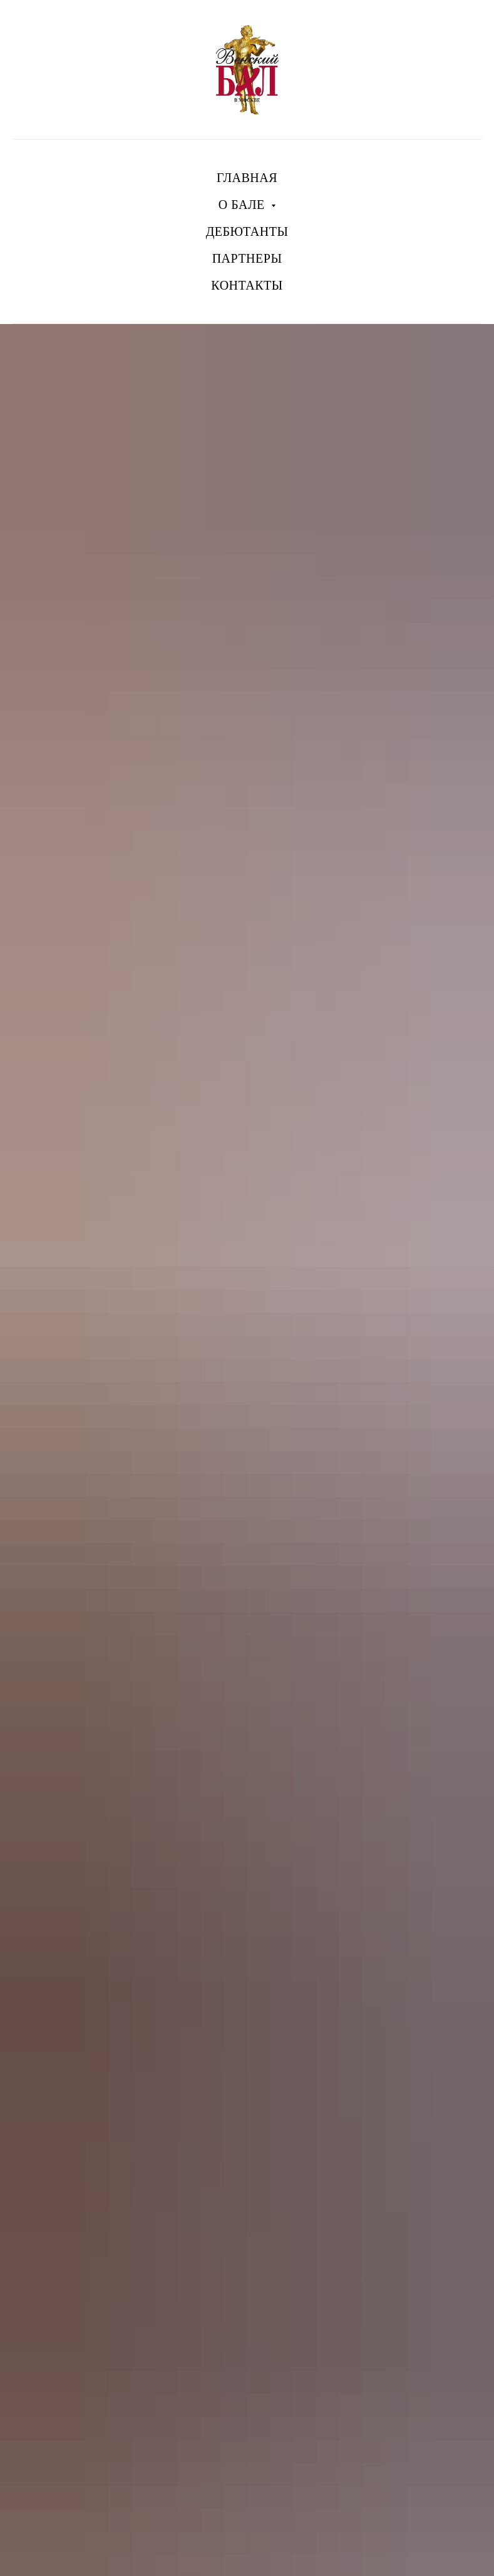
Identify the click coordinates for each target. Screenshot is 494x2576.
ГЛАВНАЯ (247, 178)
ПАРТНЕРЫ (247, 258)
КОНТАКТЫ (246, 285)
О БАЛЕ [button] (243, 204)
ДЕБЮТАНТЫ (247, 231)
